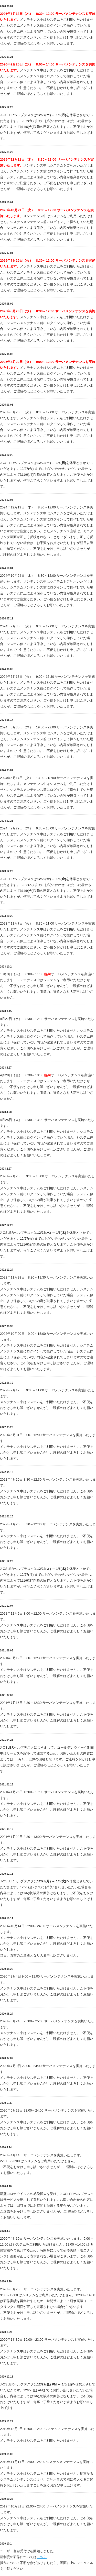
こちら (42, 2557)
